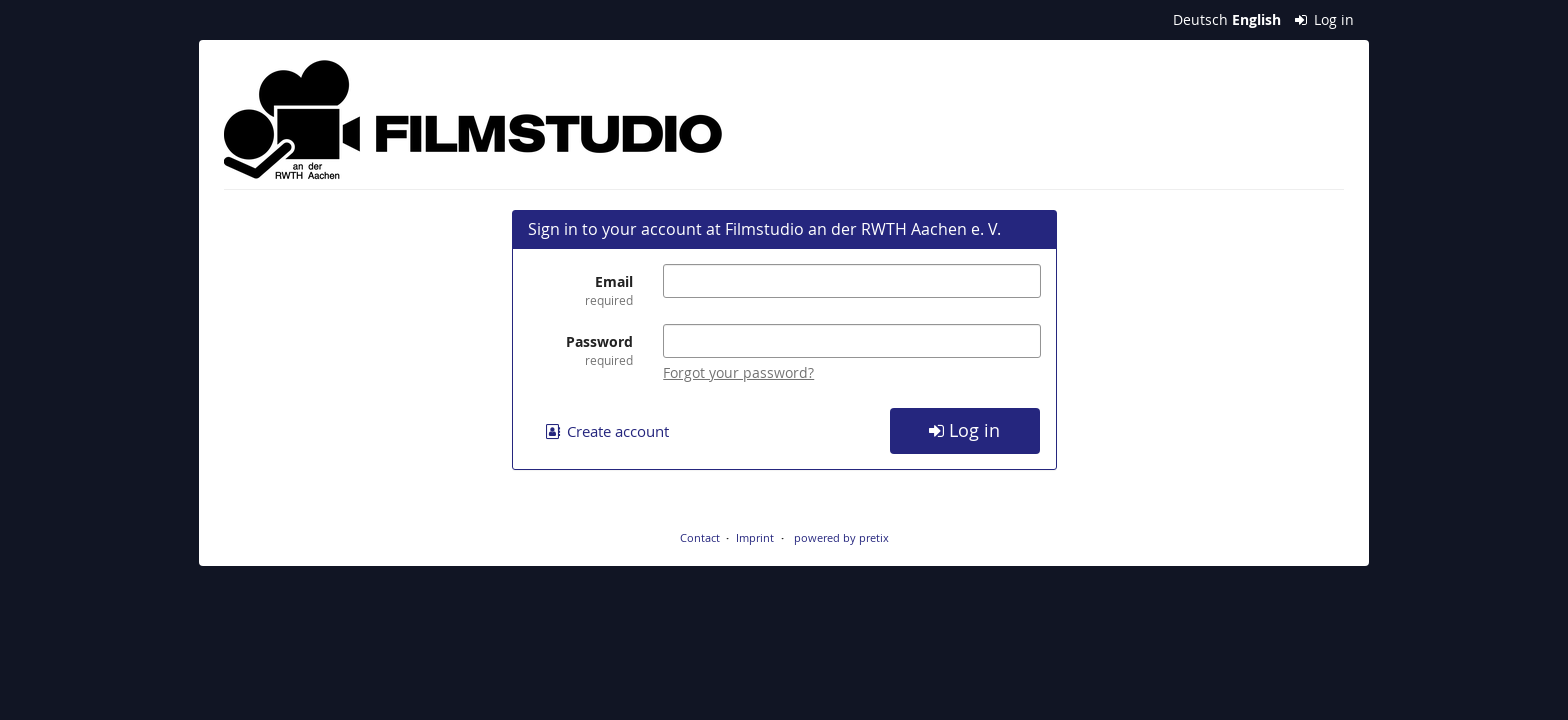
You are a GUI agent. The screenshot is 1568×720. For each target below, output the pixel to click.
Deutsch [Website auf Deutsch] (1200, 19)
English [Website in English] (1256, 19)
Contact (700, 537)
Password (581, 350)
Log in (1325, 19)
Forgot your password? (738, 372)
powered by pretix (841, 537)
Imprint (755, 537)
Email (581, 290)
